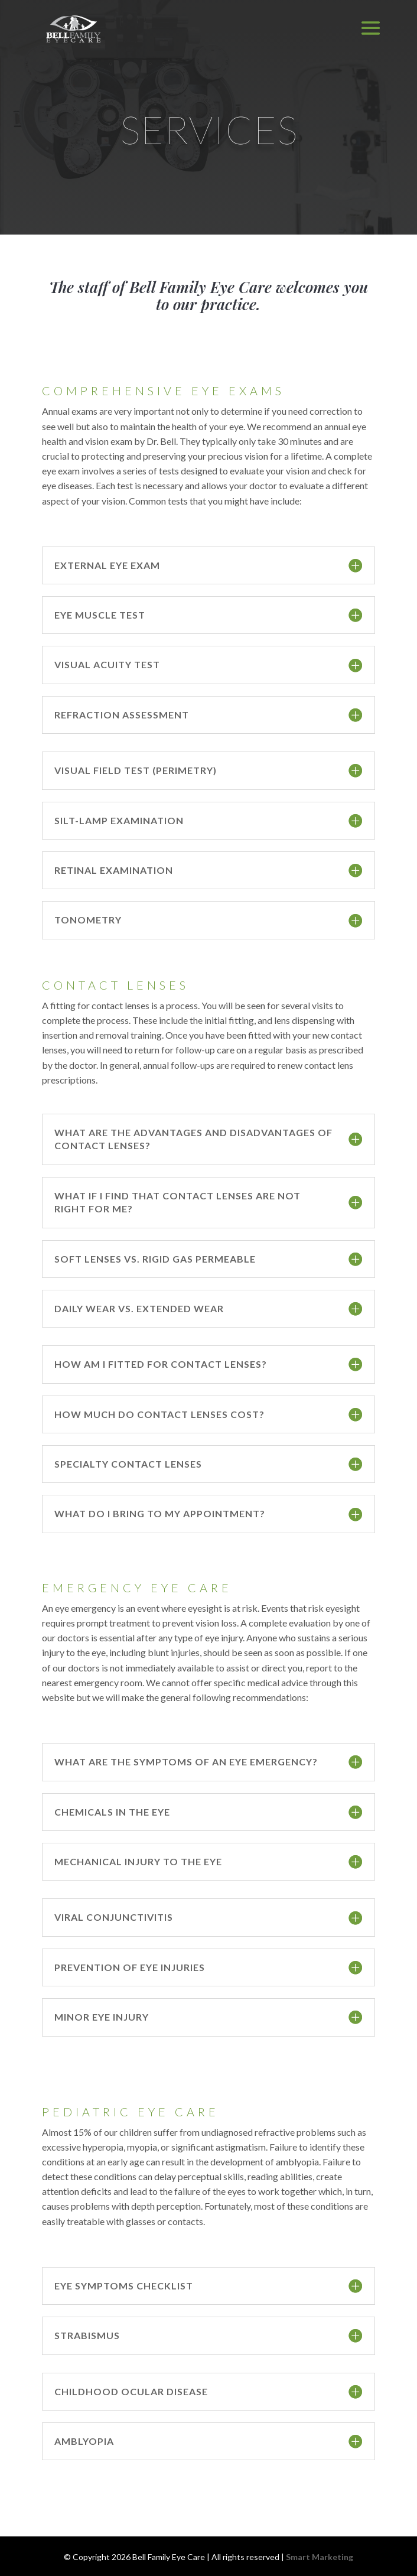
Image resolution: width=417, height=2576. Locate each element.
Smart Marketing (319, 2557)
